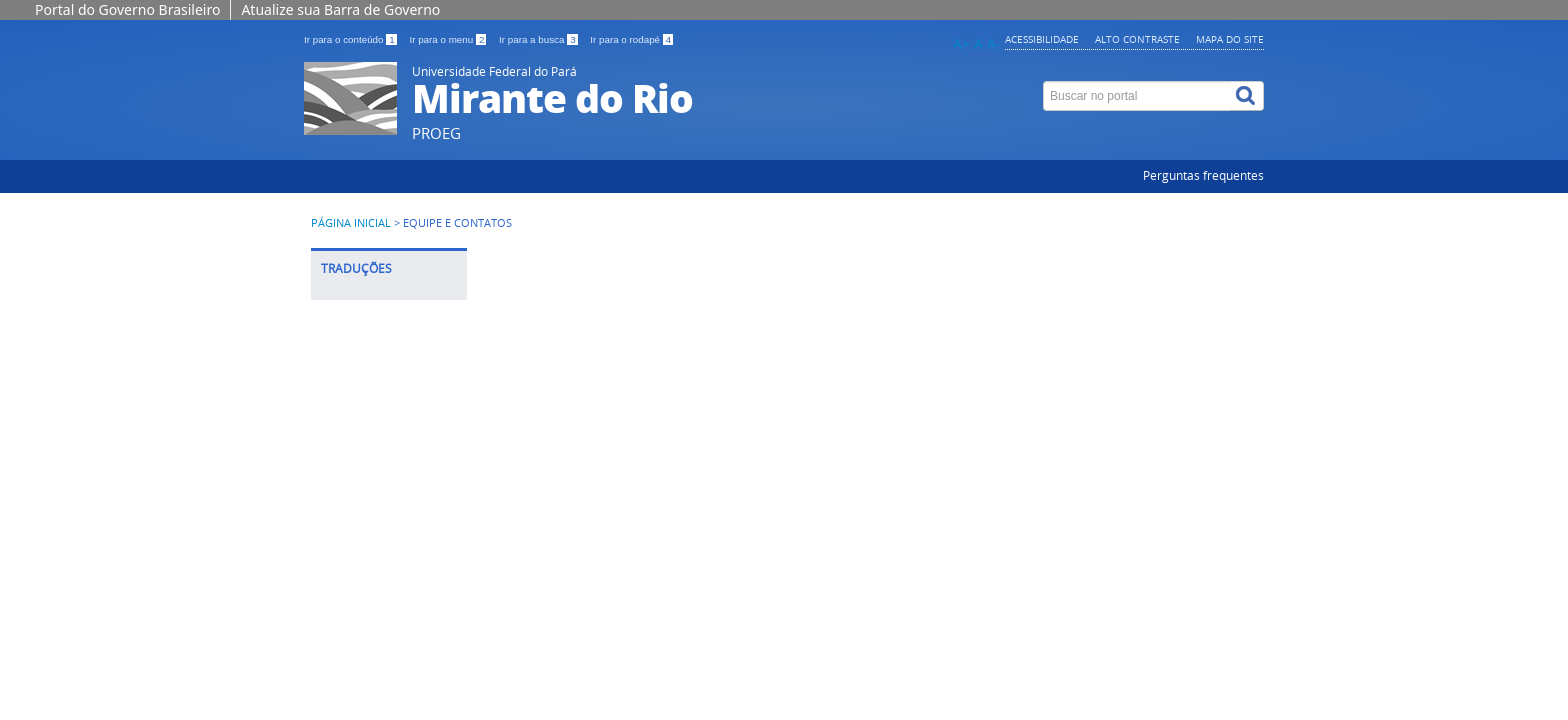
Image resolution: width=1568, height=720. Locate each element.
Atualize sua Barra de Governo (340, 9)
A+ (961, 43)
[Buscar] (1247, 96)
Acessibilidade (1042, 39)
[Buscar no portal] (1137, 96)
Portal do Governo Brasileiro (127, 9)
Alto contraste (1137, 39)
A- (994, 43)
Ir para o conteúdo (351, 39)
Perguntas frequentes (1203, 175)
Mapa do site (1230, 39)
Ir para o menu (449, 39)
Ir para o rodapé (631, 39)
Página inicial (351, 223)
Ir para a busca (539, 39)
